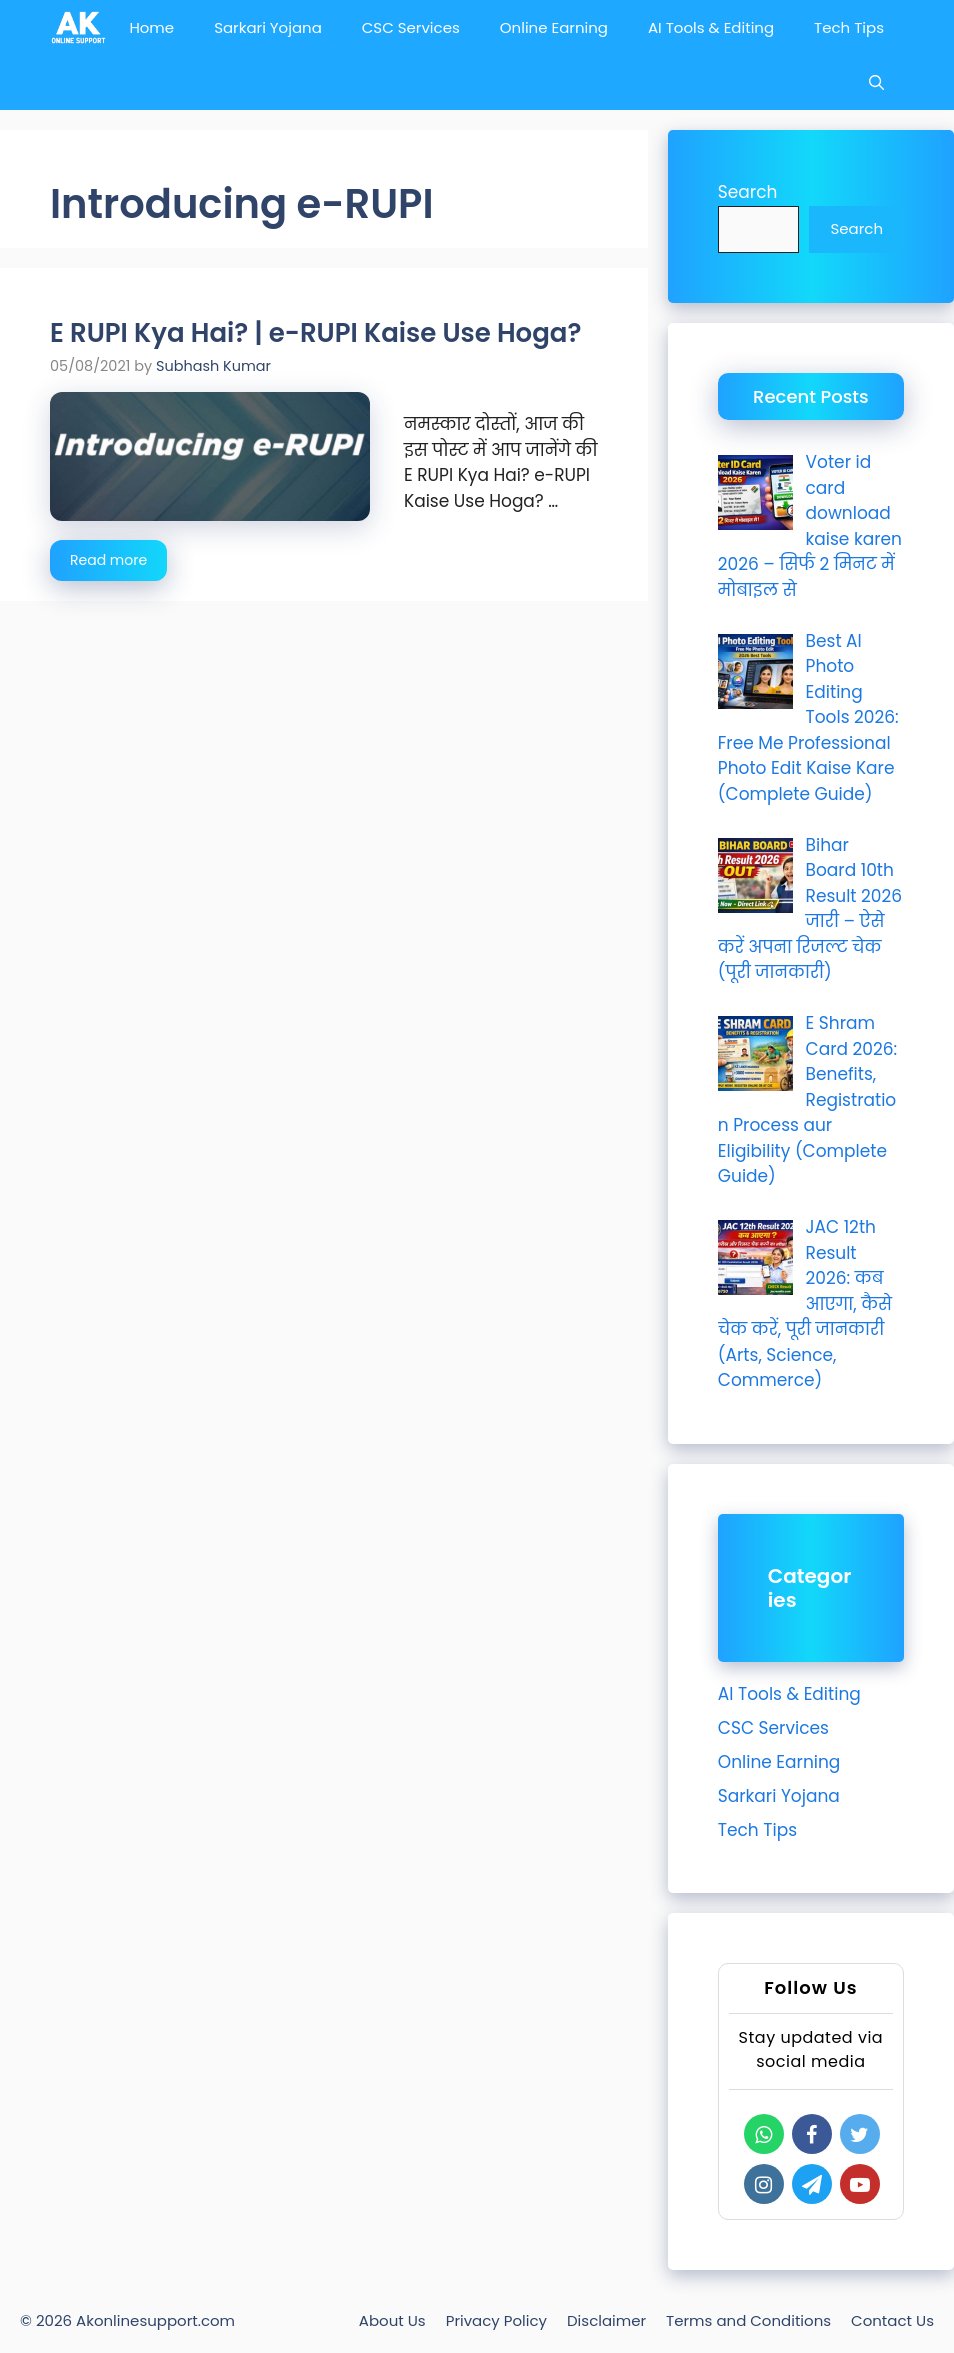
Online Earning (554, 27)
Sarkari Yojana (268, 27)
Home (151, 27)
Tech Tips (849, 27)
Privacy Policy (496, 2320)
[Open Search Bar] (876, 82)
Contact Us (892, 2320)
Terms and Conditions (748, 2320)
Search (748, 192)
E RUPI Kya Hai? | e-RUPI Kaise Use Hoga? (315, 333)
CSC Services (411, 27)
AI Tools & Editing (711, 27)
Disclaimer (606, 2320)
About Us (392, 2320)
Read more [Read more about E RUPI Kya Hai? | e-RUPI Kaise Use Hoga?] (108, 560)
